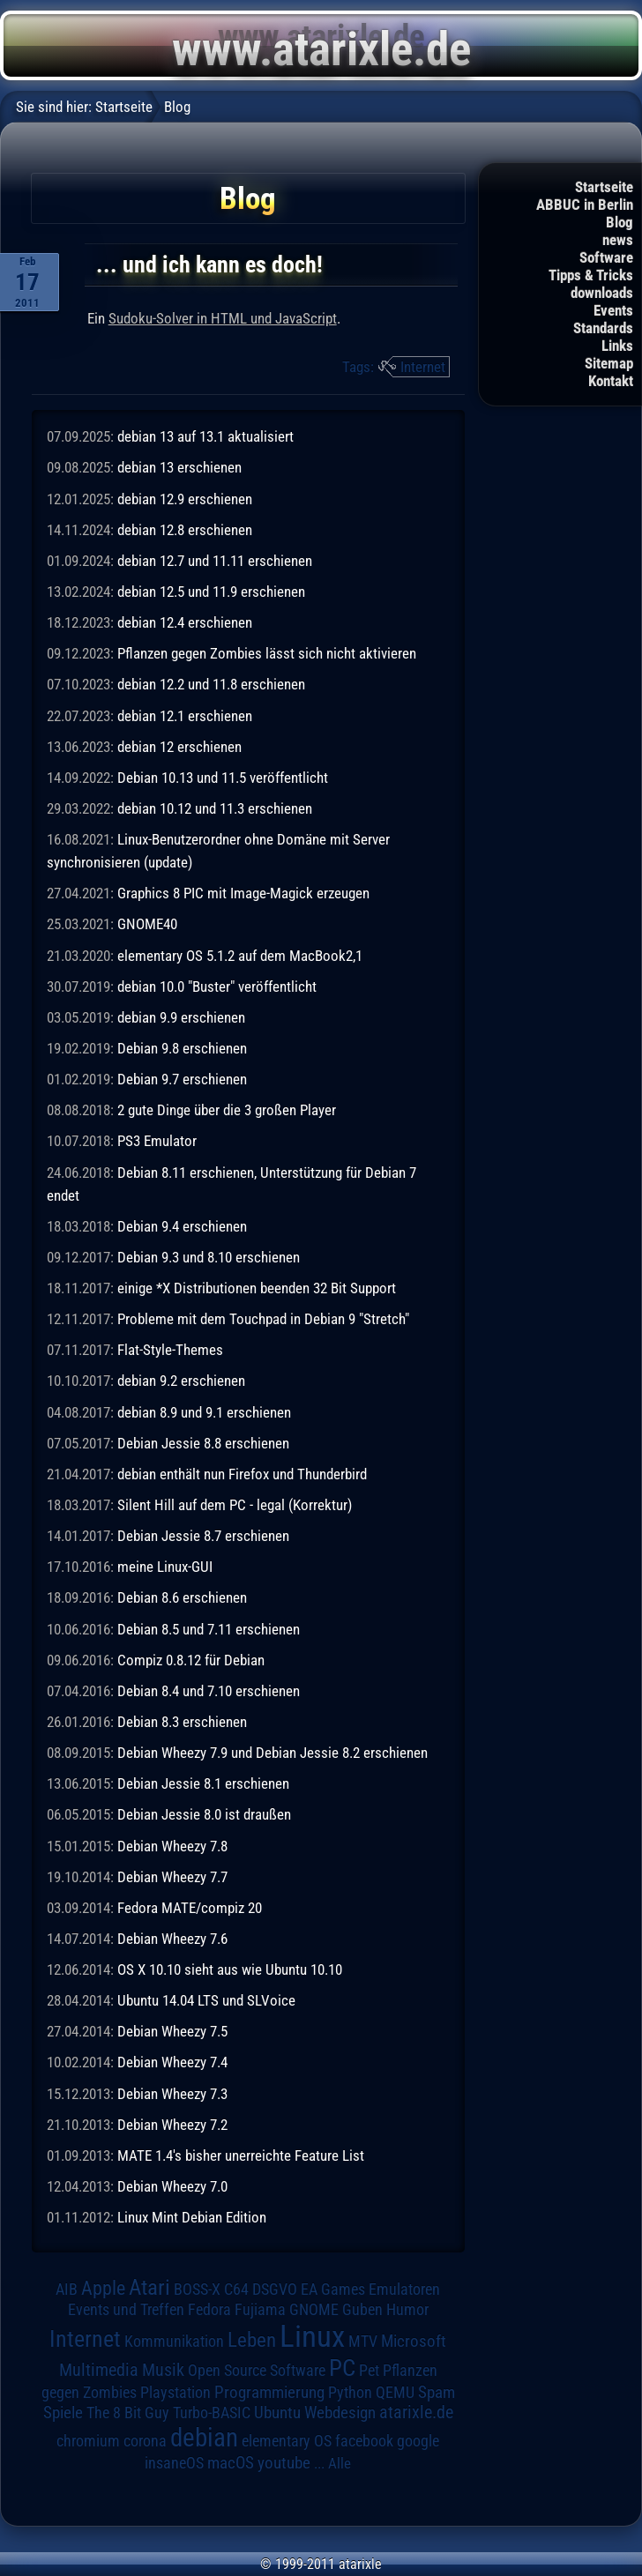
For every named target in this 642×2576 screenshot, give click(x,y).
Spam (436, 2392)
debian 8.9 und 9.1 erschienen (204, 1412)
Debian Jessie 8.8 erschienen (203, 1443)
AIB (67, 2289)
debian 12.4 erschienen (184, 622)
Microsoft (413, 2341)
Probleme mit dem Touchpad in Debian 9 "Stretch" (263, 1319)
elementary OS (287, 2440)
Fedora (209, 2309)
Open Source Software (256, 2370)
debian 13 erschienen (179, 467)
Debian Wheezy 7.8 (172, 1846)
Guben (362, 2310)
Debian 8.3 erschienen (182, 1722)
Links (617, 345)
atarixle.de (416, 2412)
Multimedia (98, 2369)
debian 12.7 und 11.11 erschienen (214, 561)
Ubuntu (277, 2413)
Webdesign (340, 2413)
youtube (284, 2463)
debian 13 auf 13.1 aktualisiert (205, 436)
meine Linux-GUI (165, 1566)
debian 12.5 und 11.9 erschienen (211, 591)
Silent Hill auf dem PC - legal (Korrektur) (234, 1505)
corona (145, 2441)
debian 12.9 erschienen (184, 499)
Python (350, 2392)
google (418, 2441)
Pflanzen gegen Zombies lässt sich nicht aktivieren (266, 653)
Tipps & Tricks (591, 275)
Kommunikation (174, 2341)
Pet (369, 2370)
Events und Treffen (126, 2310)
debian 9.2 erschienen (181, 1380)
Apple (103, 2287)
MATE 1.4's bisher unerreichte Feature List (240, 2155)
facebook (364, 2441)
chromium (88, 2441)
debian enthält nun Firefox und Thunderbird (242, 1474)
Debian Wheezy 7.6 (172, 1938)
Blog (619, 222)
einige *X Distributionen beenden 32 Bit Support (256, 1288)
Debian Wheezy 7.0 (172, 2186)
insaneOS (174, 2463)
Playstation (175, 2392)
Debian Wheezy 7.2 (172, 2124)
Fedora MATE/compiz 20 (189, 1908)
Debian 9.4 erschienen (182, 1226)
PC (342, 2368)
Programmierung (269, 2392)
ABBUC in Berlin (584, 204)
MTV (362, 2341)
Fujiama (260, 2309)
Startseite (604, 187)
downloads (602, 293)
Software (606, 257)
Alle (339, 2463)
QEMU (395, 2392)
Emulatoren (404, 2289)
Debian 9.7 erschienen (182, 1079)
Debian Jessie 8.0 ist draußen (204, 1814)
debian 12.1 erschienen (184, 716)
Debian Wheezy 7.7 (172, 1877)
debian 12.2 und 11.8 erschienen (211, 684)
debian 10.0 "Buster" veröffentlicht (217, 986)
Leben (252, 2340)
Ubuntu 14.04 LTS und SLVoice (206, 2000)
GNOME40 (147, 924)
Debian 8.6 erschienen (182, 1597)
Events (613, 310)
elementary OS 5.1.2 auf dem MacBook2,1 (239, 955)
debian (204, 2438)
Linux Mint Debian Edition (191, 2217)
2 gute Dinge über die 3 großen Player (226, 1110)
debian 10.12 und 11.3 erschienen (214, 808)
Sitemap (609, 363)
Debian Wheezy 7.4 (172, 2062)
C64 (236, 2289)
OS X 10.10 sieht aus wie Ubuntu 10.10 (229, 1969)
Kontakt (610, 381)
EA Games (333, 2289)
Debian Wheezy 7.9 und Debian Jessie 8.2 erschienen (272, 1752)
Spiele (63, 2412)
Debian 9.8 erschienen (182, 1048)
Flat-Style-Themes (170, 1350)
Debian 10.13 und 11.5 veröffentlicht (222, 777)
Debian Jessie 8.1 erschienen (203, 1783)
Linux (312, 2336)
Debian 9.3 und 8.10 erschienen (208, 1257)
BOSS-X (197, 2289)
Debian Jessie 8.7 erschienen (203, 1536)
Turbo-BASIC (211, 2412)
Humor (407, 2310)
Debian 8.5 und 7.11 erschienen (208, 1629)
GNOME (314, 2309)
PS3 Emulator (157, 1141)
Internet (422, 367)
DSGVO (274, 2289)
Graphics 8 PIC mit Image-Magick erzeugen (243, 893)
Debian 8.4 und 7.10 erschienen (208, 1691)
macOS (230, 2463)
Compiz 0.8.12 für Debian (191, 1660)
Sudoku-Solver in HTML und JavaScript (222, 318)
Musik (163, 2370)
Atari (149, 2287)
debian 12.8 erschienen (184, 530)
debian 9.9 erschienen (181, 1017)
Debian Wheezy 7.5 (172, 2031)
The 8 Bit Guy (127, 2412)
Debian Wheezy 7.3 (172, 2094)
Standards (603, 328)
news (617, 240)
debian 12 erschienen (179, 747)
